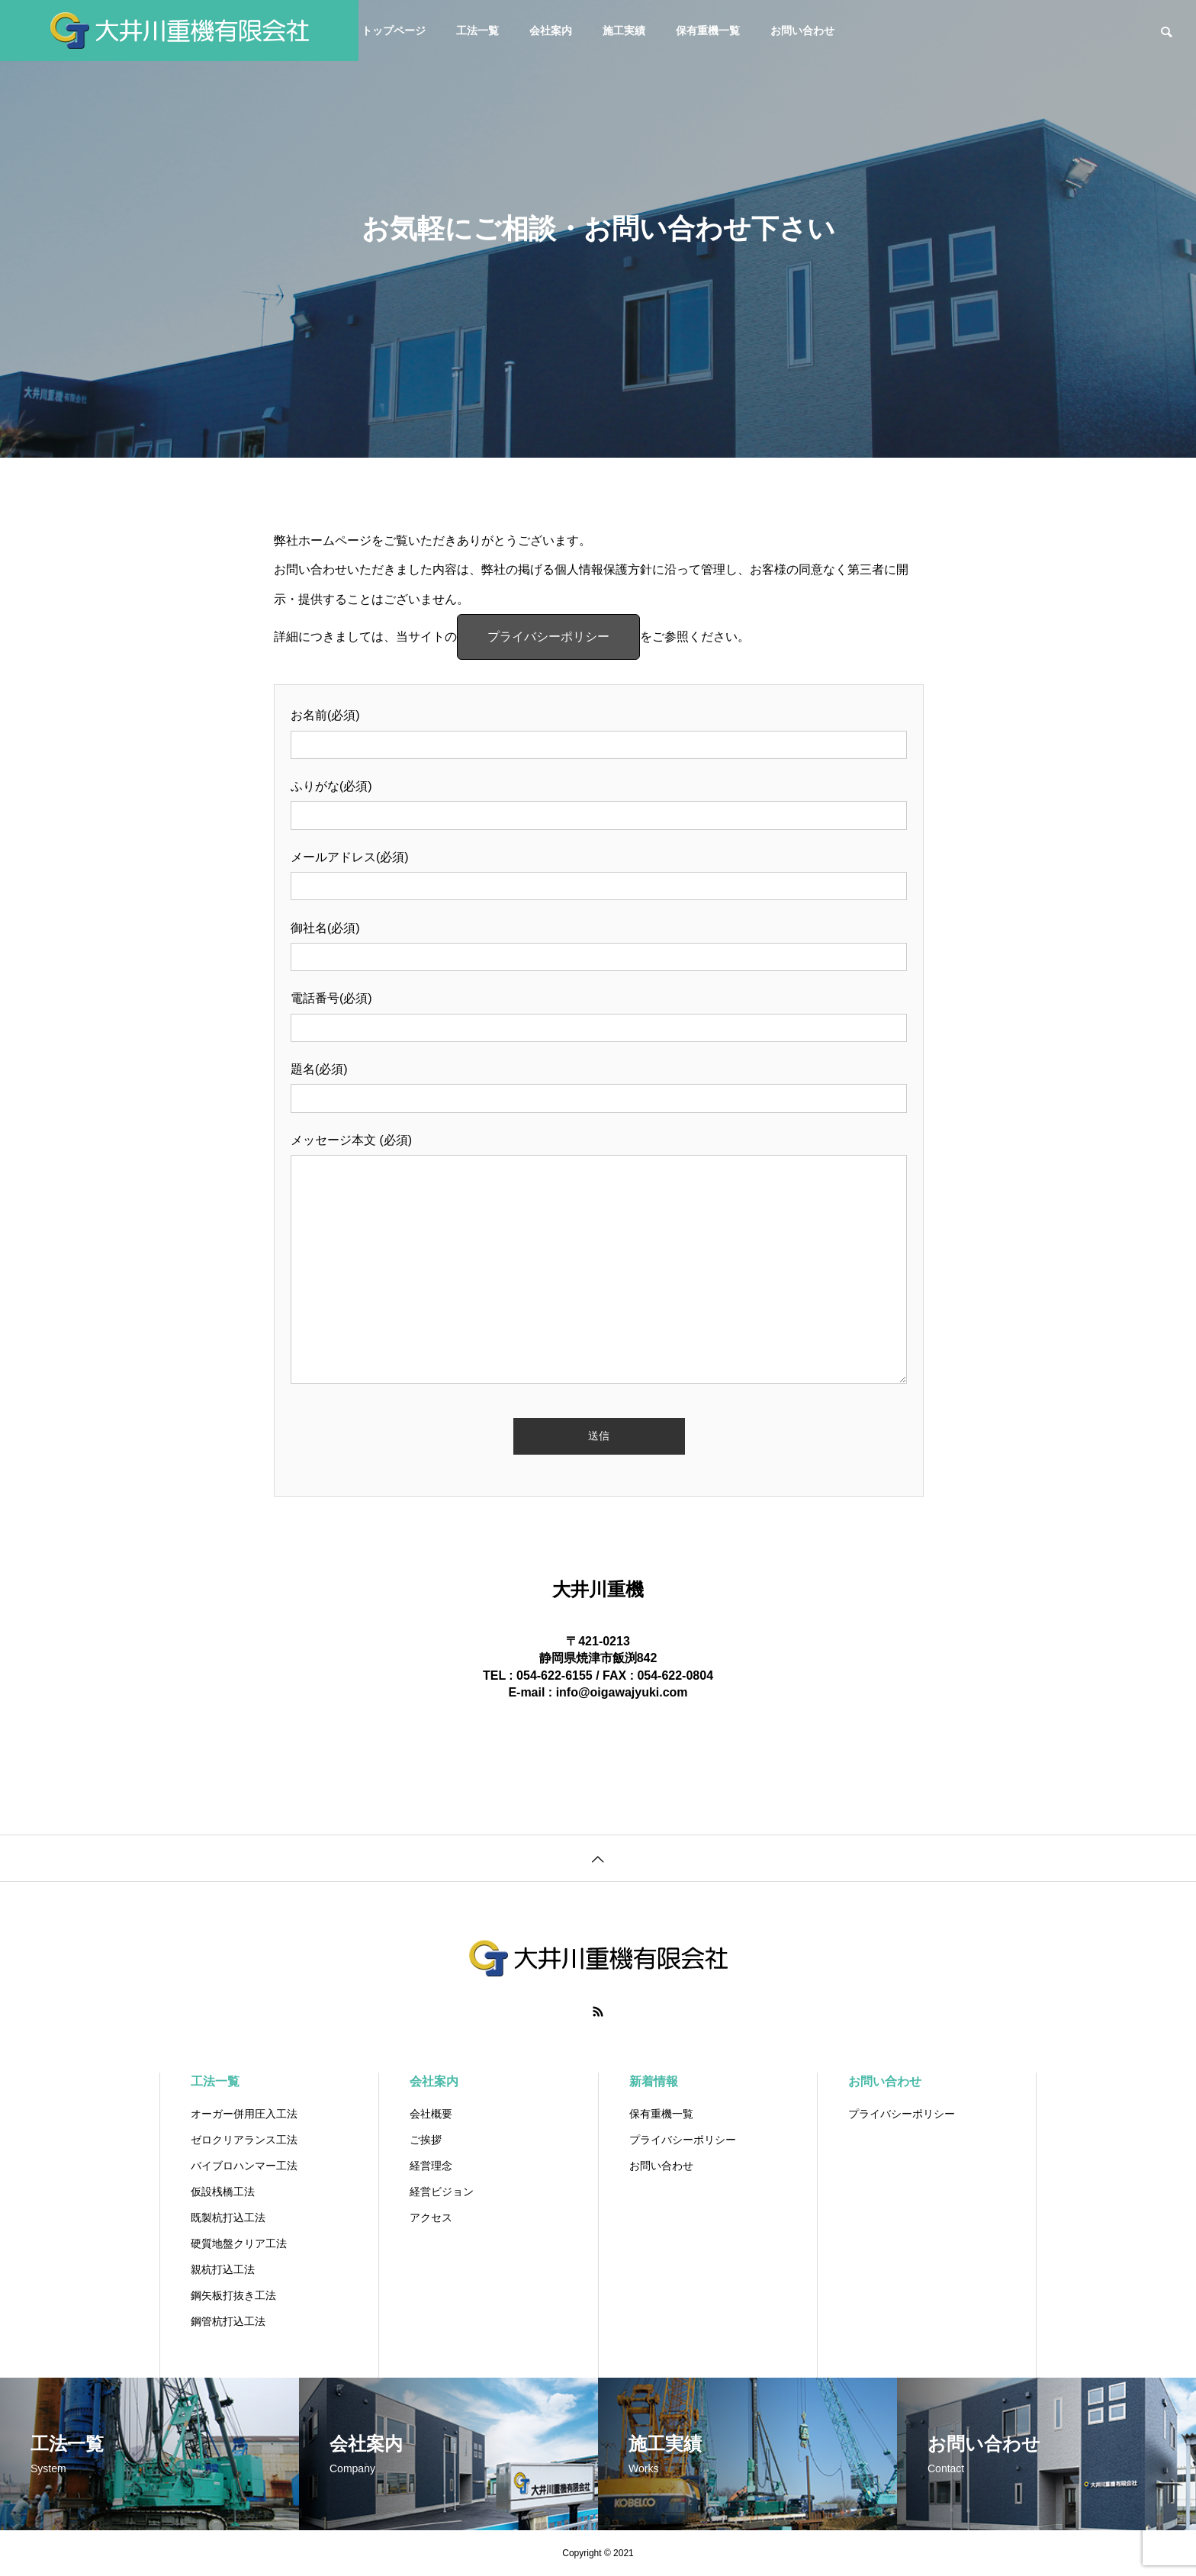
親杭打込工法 (223, 2269)
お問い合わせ (802, 30)
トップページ (394, 30)
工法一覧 (477, 30)
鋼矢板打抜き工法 (233, 2295)
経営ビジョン (442, 2191)
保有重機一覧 (708, 30)
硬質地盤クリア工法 (239, 2243)
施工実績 (624, 30)
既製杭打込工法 (228, 2217)
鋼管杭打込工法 (228, 2321)
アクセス (431, 2217)
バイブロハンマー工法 (244, 2166)
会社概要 (431, 2114)
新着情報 (653, 2081)
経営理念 (431, 2166)
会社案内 (550, 30)
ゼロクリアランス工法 (244, 2140)
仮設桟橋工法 (223, 2191)
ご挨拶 (426, 2140)
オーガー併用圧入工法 (244, 2114)
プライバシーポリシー (548, 636)
